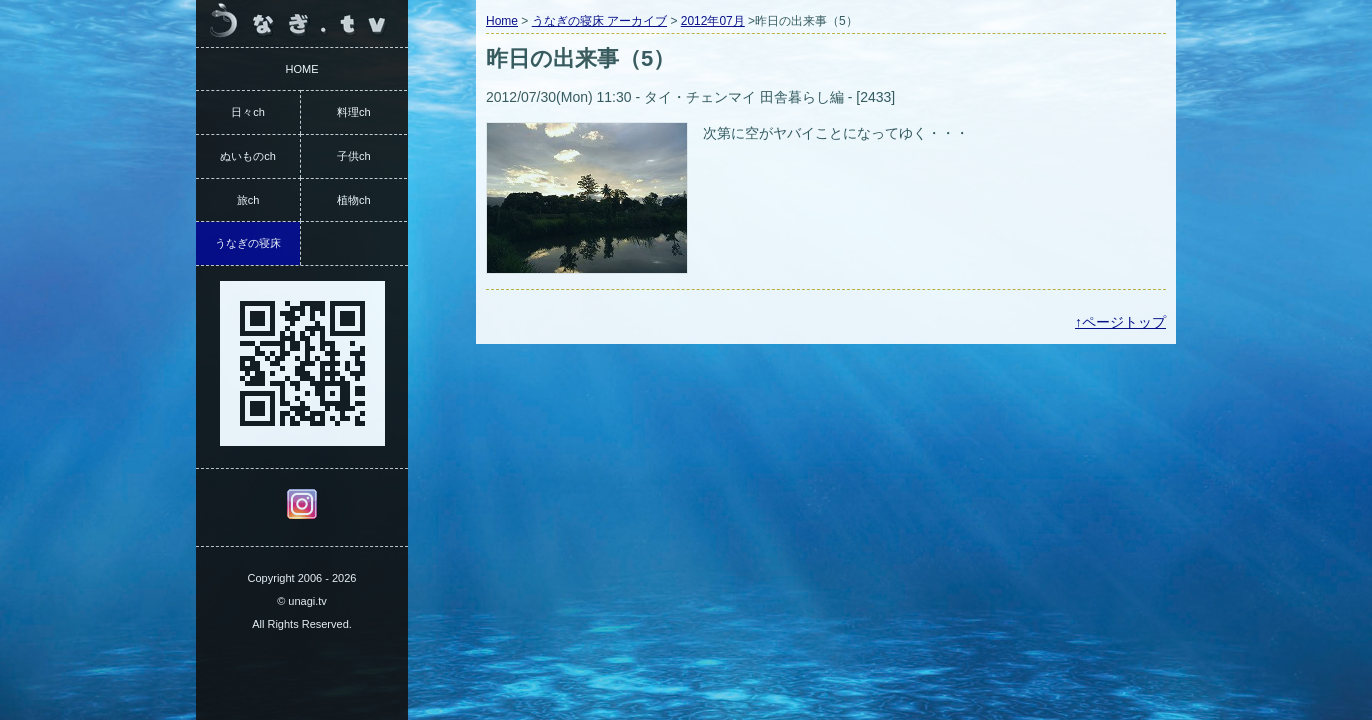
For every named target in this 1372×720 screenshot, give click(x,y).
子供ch (354, 156)
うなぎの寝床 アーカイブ (599, 21)
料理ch (354, 112)
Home (502, 21)
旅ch (248, 200)
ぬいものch (248, 156)
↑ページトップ (1120, 322)
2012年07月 (713, 21)
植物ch (354, 200)
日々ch (248, 112)
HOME (302, 69)
